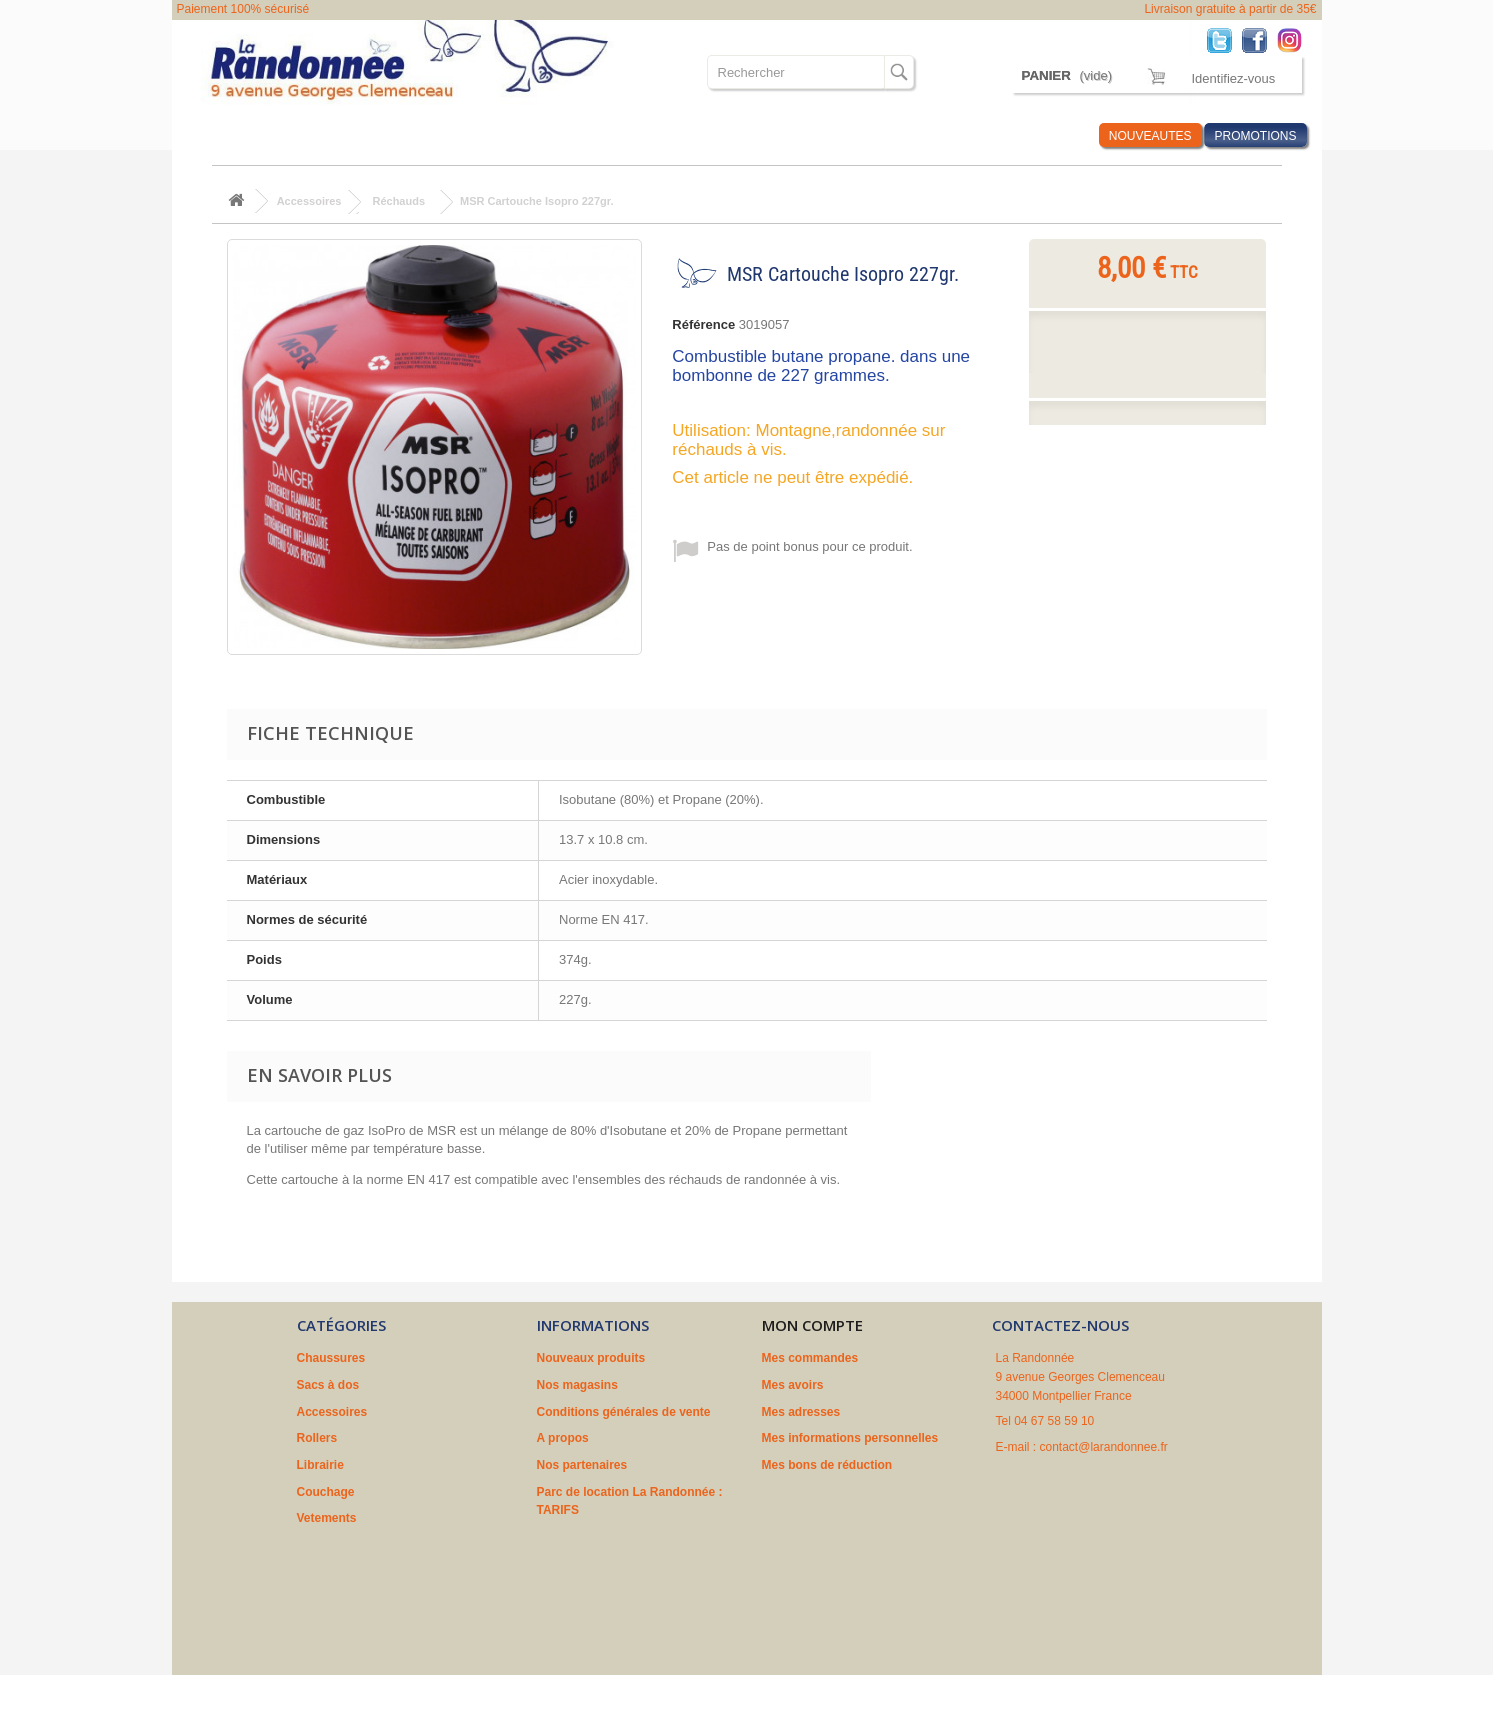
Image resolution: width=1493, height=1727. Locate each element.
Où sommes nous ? (850, 135)
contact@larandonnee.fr (1104, 1447)
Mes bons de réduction (827, 1465)
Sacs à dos (325, 135)
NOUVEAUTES (1150, 136)
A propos (563, 1438)
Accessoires (418, 135)
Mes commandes (810, 1358)
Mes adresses (801, 1412)
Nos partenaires (582, 1465)
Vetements (735, 135)
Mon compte (812, 1325)
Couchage (650, 135)
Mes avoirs (793, 1385)
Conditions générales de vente (624, 1412)
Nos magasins (577, 1385)
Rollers (502, 135)
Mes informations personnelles (850, 1438)
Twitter (1224, 39)
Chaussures (233, 135)
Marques (958, 135)
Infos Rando (1045, 135)
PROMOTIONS (1255, 136)
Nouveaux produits (591, 1358)
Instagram (1294, 39)
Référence (703, 324)
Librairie (573, 135)
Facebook (1259, 39)
